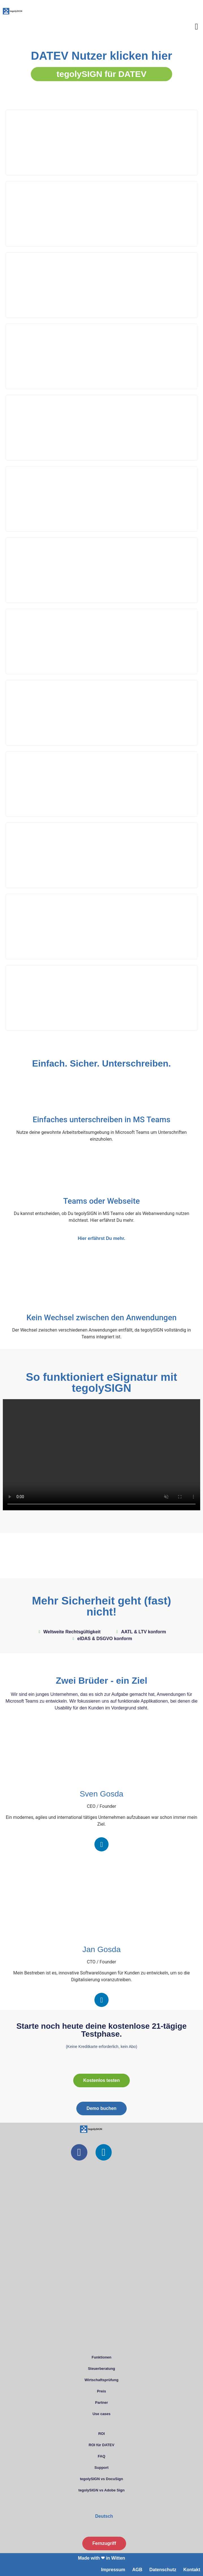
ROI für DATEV (102, 2445)
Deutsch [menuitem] (104, 2516)
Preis (101, 2391)
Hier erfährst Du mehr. (101, 1238)
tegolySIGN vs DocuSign (101, 2479)
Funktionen (101, 2357)
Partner (101, 2402)
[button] (196, 26)
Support (101, 2467)
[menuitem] (101, 2516)
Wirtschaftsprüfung (101, 2380)
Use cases (101, 2414)
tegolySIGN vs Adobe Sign (101, 2490)
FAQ (101, 2456)
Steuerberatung (101, 2368)
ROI (101, 2433)
